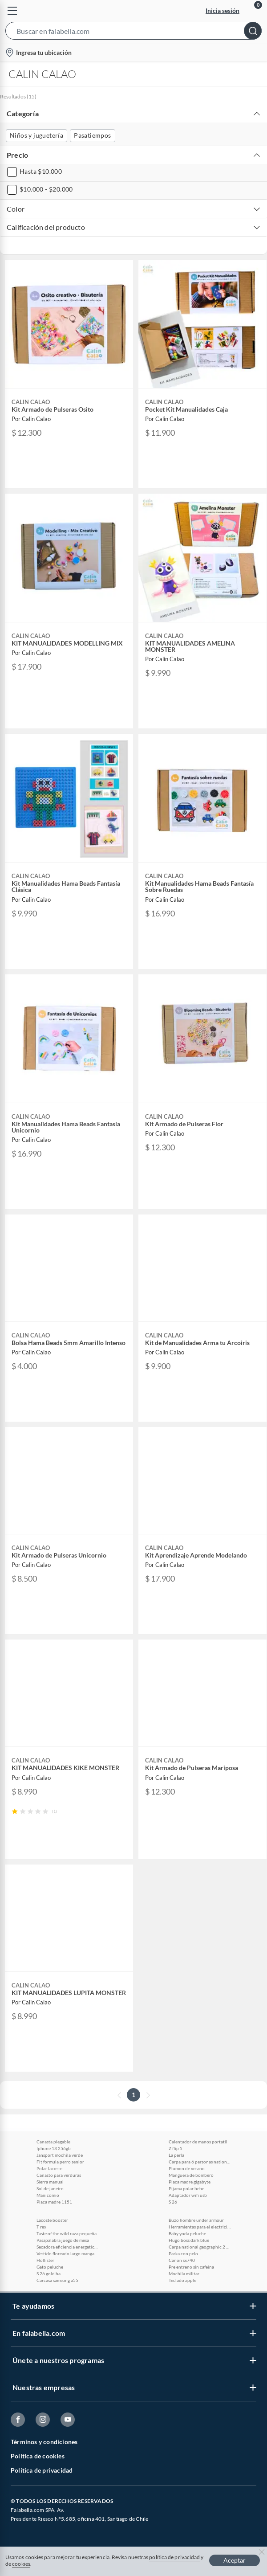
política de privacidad (174, 2557)
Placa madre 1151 (54, 2201)
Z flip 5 (175, 2148)
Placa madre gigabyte (189, 2181)
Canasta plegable (53, 2141)
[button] (133, 32)
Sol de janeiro (50, 2188)
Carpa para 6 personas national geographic (200, 2161)
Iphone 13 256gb (53, 2148)
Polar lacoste (49, 2168)
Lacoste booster (52, 2220)
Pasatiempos (92, 135)
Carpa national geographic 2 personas (200, 2246)
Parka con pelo (183, 2253)
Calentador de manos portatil (198, 2141)
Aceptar (234, 2560)
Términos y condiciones (44, 2441)
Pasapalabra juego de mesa (62, 2240)
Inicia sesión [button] (222, 10)
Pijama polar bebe (186, 2188)
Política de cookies (38, 2456)
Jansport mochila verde (59, 2155)
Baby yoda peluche (187, 2233)
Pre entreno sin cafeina (191, 2266)
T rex (41, 2226)
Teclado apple (182, 2280)
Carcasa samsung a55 (57, 2280)
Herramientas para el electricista (200, 2226)
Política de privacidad (42, 2470)
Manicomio (47, 2195)
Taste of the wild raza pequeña (66, 2233)
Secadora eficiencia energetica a (67, 2246)
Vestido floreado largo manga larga (67, 2253)
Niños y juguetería (36, 135)
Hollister (45, 2260)
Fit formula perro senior (60, 2161)
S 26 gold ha (48, 2273)
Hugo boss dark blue (189, 2240)
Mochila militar (184, 2273)
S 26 (173, 2201)
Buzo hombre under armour (196, 2220)
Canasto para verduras (58, 2175)
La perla (176, 2155)
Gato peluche (49, 2266)
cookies (21, 2563)
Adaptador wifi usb (188, 2195)
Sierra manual (50, 2181)
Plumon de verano (187, 2168)
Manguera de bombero (191, 2175)
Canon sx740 (182, 2260)
